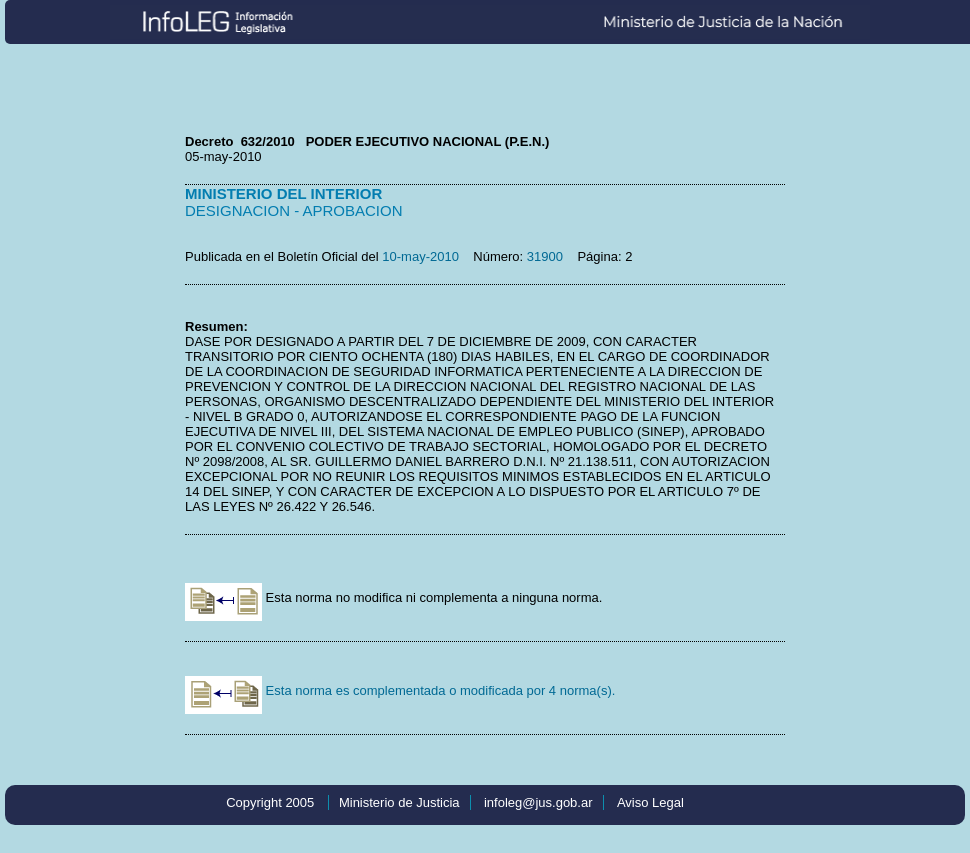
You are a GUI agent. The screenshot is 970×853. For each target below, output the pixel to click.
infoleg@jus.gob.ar (538, 802)
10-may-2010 (420, 256)
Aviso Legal (650, 802)
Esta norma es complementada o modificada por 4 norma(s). (400, 690)
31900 (545, 256)
